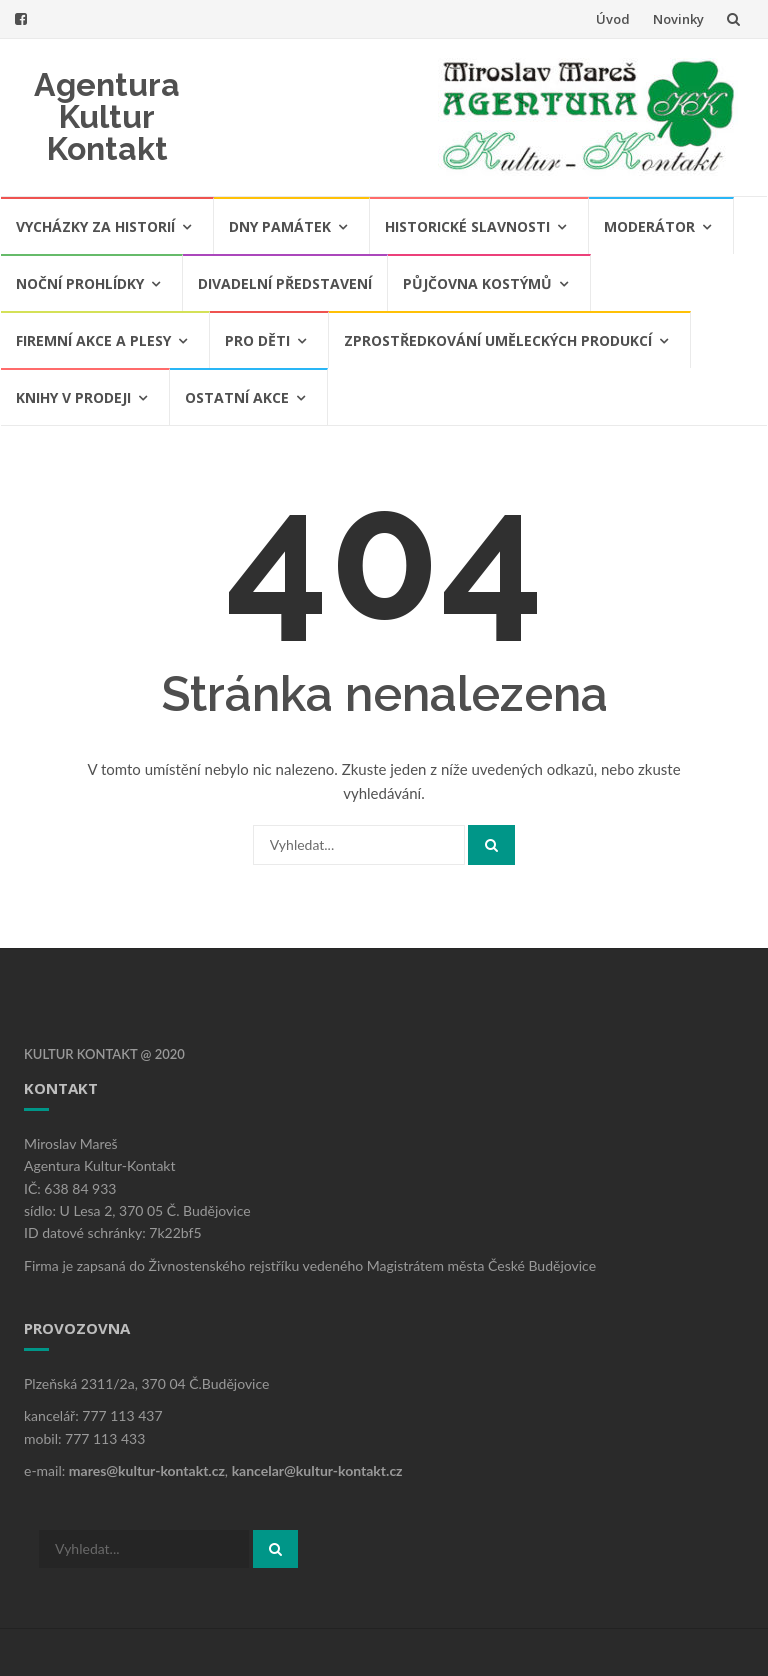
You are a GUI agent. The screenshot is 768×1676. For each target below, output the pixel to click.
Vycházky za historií (95, 226)
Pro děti (257, 340)
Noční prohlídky (80, 283)
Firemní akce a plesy (93, 340)
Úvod (613, 19)
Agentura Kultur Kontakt (107, 116)
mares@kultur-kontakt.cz (147, 1470)
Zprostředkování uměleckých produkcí (498, 340)
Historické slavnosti (467, 226)
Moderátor (649, 226)
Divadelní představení (285, 283)
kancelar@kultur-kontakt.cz (317, 1470)
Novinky (678, 19)
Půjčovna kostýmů (477, 283)
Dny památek (280, 226)
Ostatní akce (237, 397)
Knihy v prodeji (73, 397)
